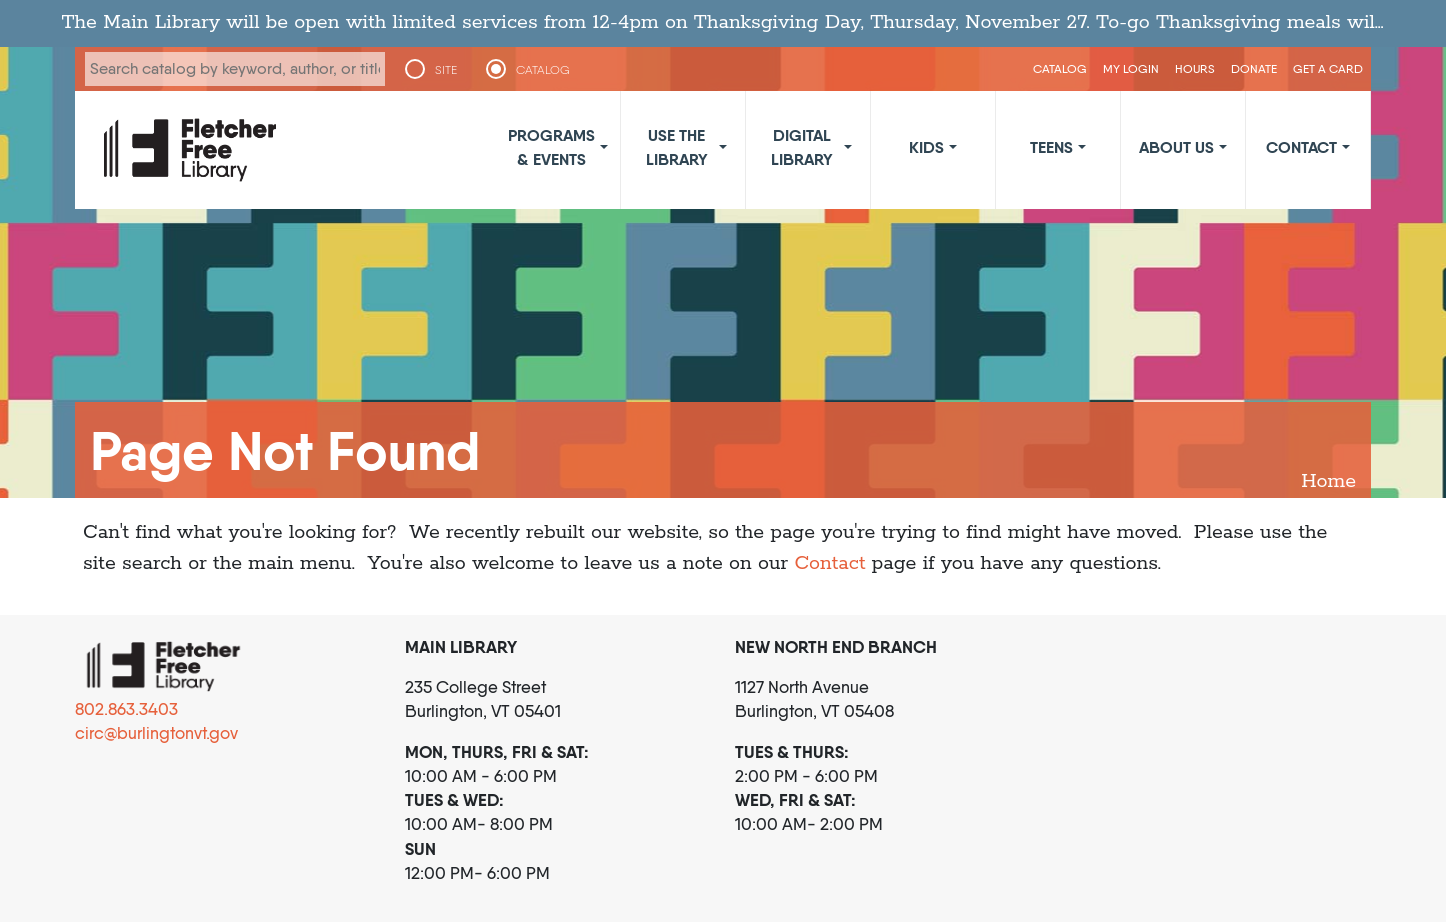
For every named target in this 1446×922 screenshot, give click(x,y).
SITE (446, 70)
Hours (1195, 68)
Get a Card (1328, 68)
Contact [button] (1301, 147)
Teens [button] (1051, 147)
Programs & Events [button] (551, 147)
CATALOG (543, 70)
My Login (1131, 68)
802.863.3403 (126, 709)
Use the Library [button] (677, 147)
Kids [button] (926, 147)
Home (1328, 481)
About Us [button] (1176, 147)
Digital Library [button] (802, 147)
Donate (1254, 68)
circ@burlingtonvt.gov (156, 733)
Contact (829, 563)
